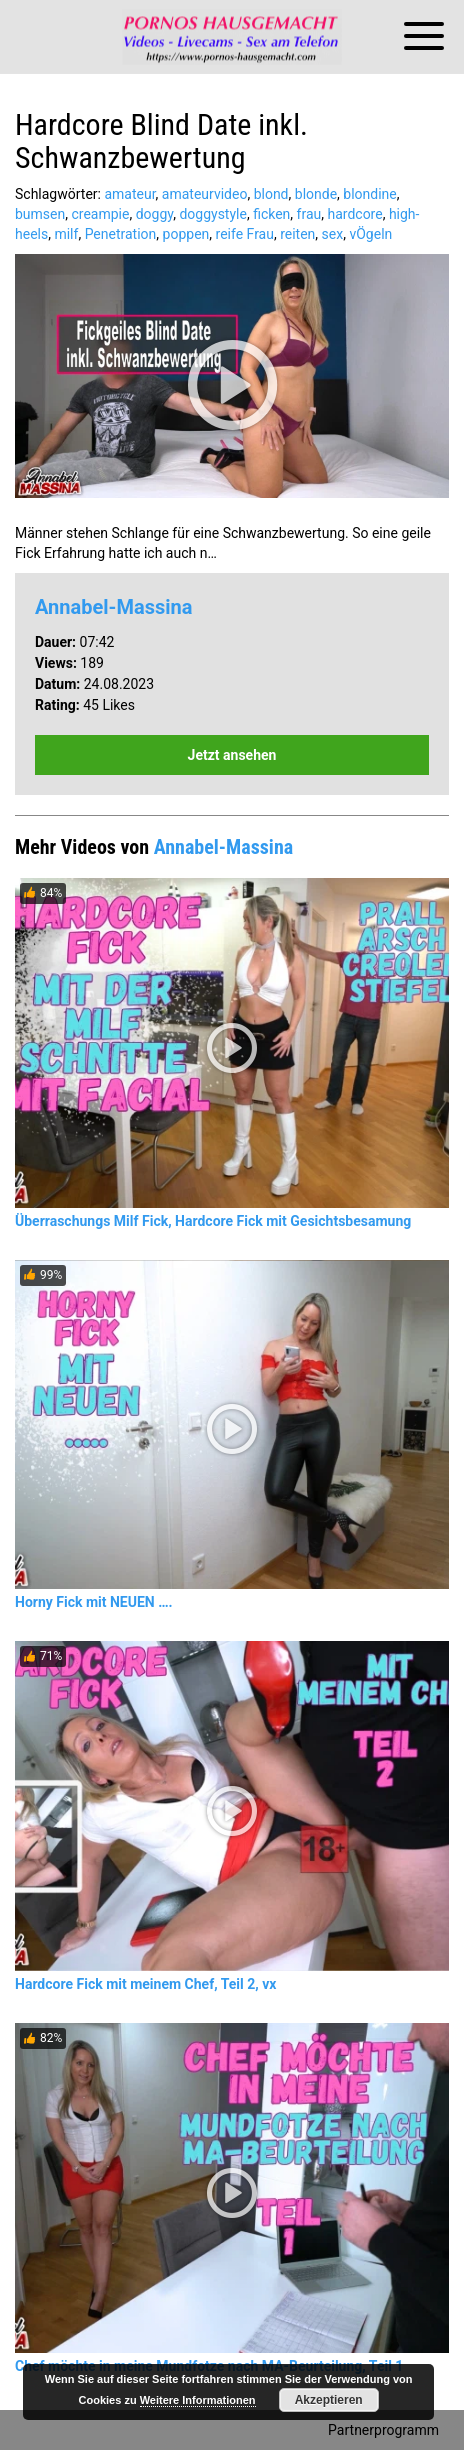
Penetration (121, 234)
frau (309, 214)
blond (271, 194)
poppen (186, 234)
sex (333, 234)
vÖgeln (370, 234)
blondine (369, 194)
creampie (100, 214)
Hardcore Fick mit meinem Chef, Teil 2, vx (145, 1984)
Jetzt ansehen (232, 755)
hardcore (354, 214)
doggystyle (212, 214)
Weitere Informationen (198, 2400)
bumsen (40, 214)
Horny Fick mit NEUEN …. (94, 1602)
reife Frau (245, 234)
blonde (316, 194)
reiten (297, 234)
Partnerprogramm (383, 2430)
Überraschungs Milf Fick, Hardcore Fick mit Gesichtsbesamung (213, 1221)
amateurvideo (205, 194)
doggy (155, 214)
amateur (129, 194)
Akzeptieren (329, 2400)
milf (66, 234)
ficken (271, 214)
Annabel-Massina (113, 607)
